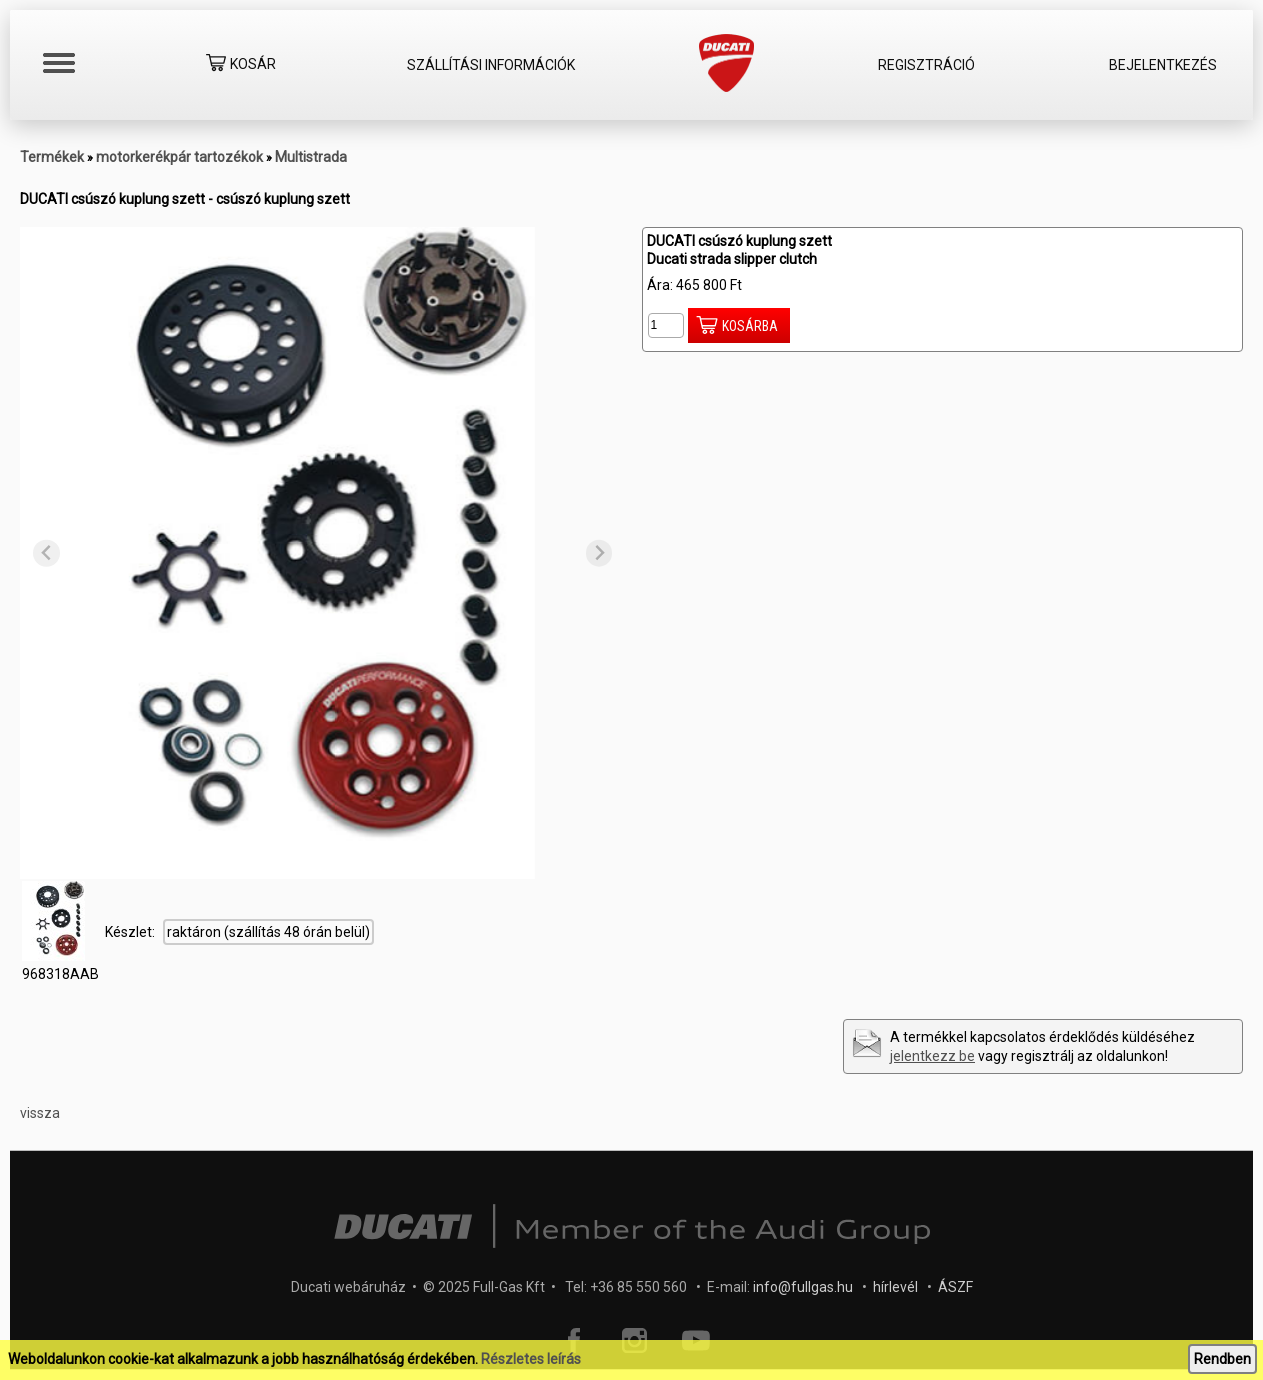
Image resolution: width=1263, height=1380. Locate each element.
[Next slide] (599, 553)
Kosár (241, 65)
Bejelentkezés (1163, 65)
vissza (40, 1113)
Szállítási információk (491, 65)
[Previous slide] (46, 553)
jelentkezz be (932, 1056)
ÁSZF (955, 1287)
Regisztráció (926, 65)
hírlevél (895, 1287)
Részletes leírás (531, 1359)
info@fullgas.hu (803, 1287)
